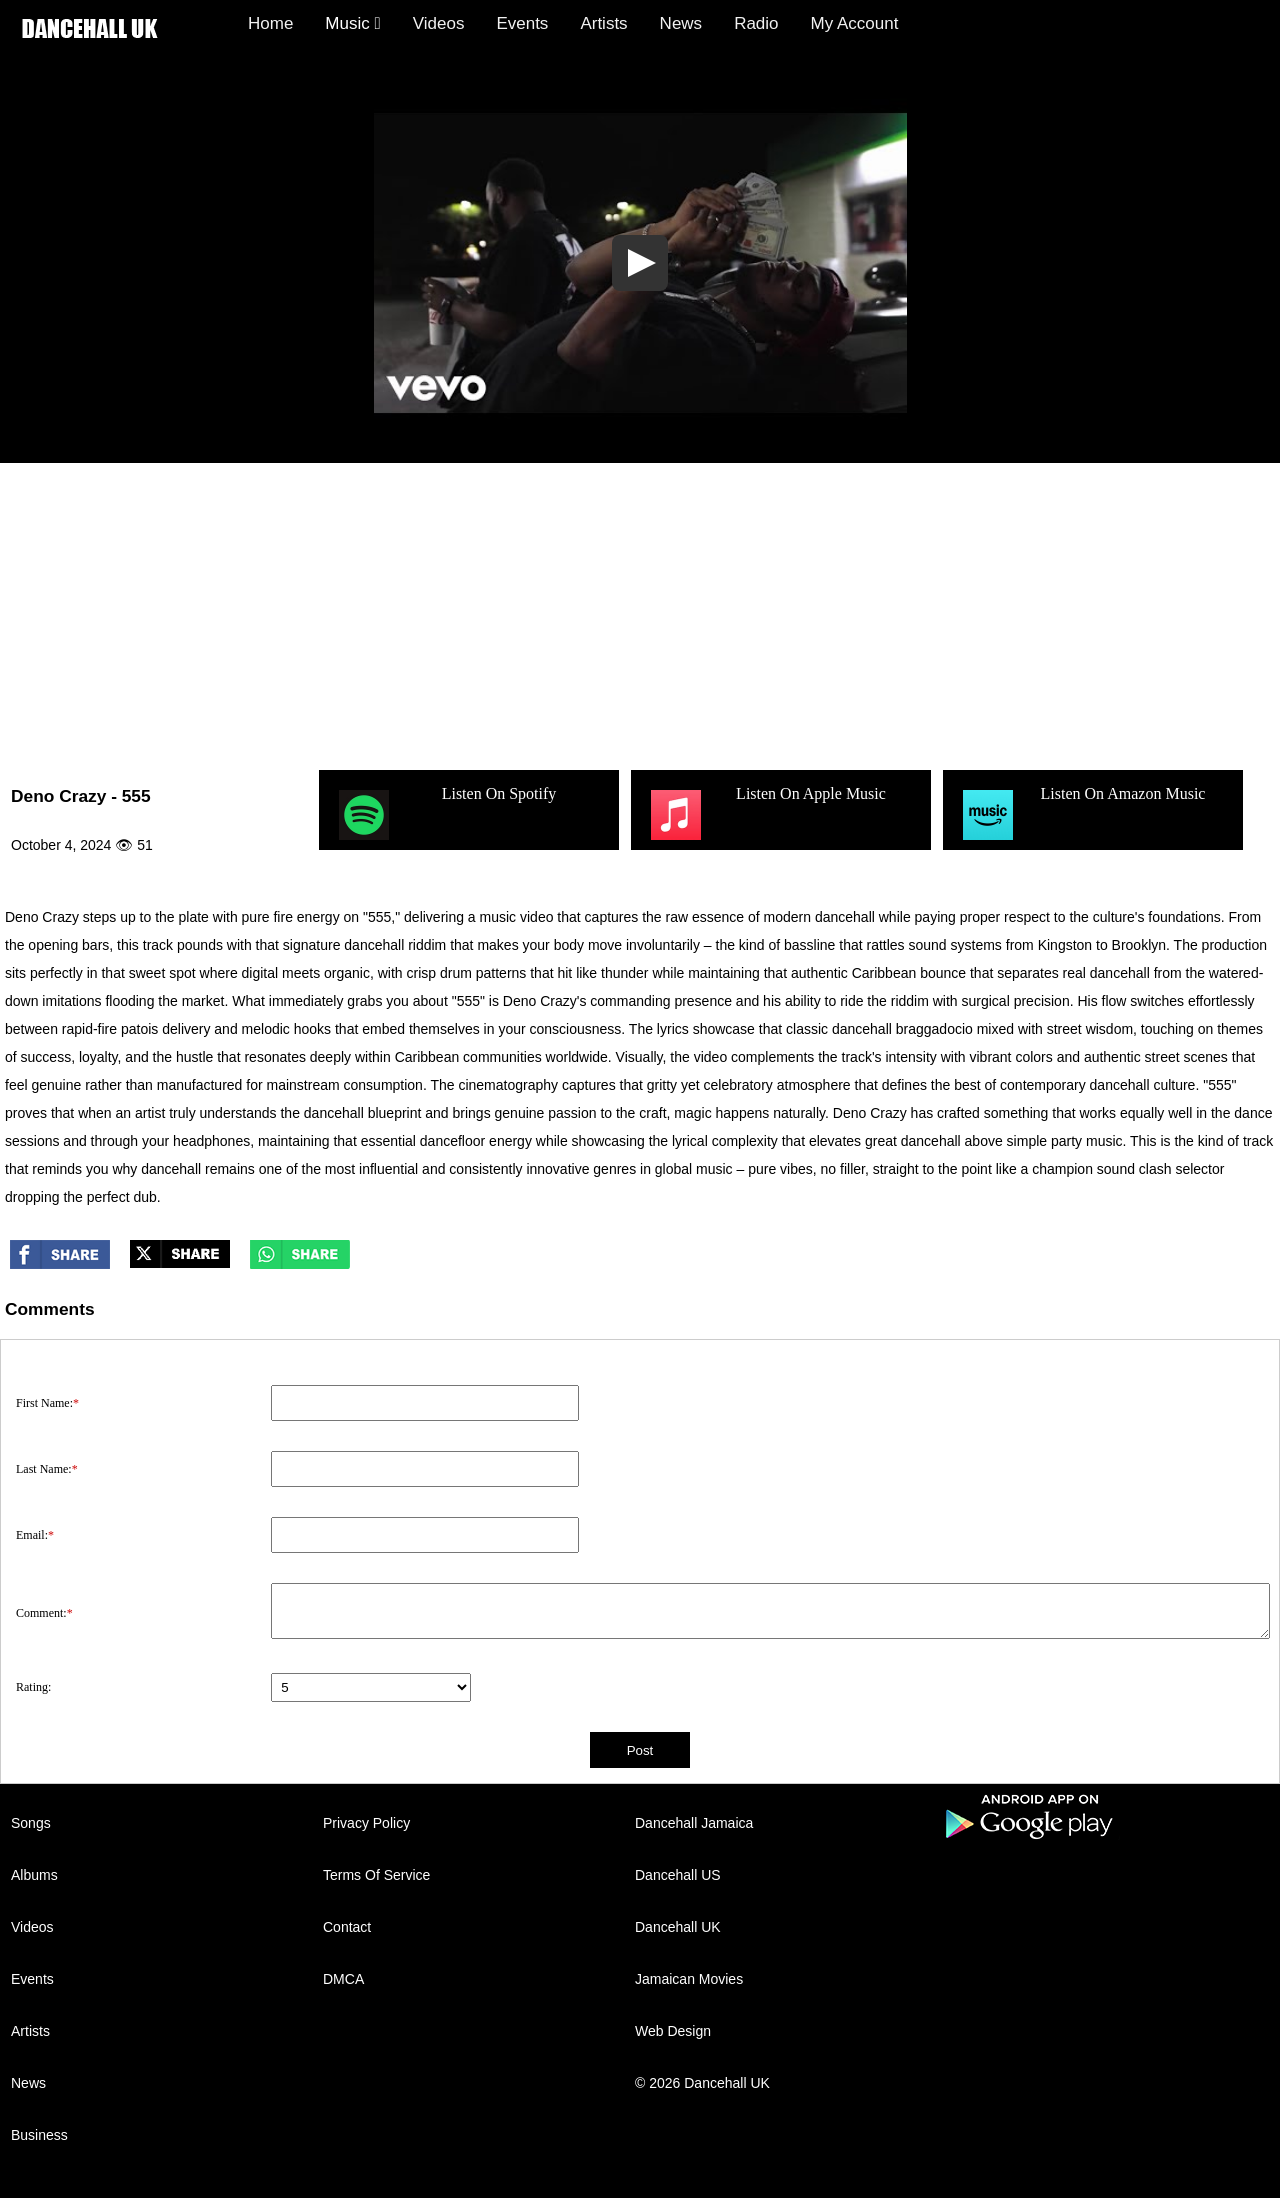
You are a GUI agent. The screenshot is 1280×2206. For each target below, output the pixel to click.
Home (270, 23)
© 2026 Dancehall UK (702, 2083)
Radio (756, 23)
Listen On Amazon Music (1081, 815)
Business (39, 2135)
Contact (347, 1927)
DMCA (343, 1979)
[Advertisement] (640, 613)
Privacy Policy (366, 1823)
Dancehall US (678, 1875)
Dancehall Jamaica (694, 1823)
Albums (34, 1875)
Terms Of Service (376, 1875)
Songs (31, 1823)
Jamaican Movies (689, 1979)
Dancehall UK (678, 1927)
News (681, 23)
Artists (603, 23)
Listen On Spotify (445, 815)
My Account (855, 23)
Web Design (673, 2031)
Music (352, 23)
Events (522, 23)
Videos (439, 23)
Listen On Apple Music (766, 815)
